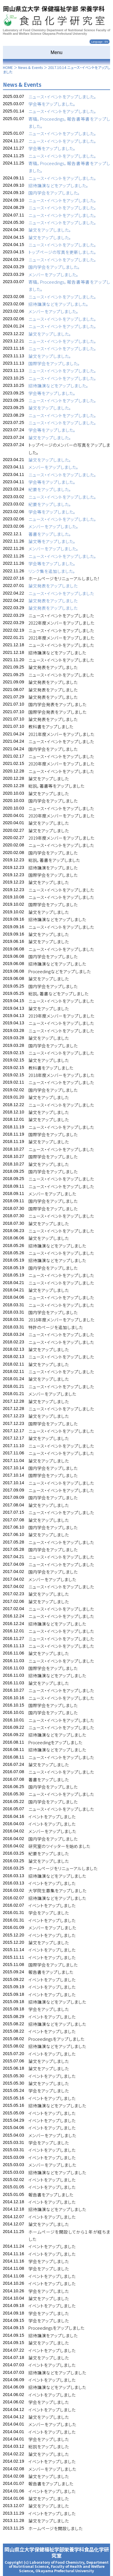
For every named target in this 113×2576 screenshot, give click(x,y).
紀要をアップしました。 (49, 489)
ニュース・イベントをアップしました (61, 593)
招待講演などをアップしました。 (58, 185)
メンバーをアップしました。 (53, 274)
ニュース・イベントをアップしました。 (62, 96)
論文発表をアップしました (53, 586)
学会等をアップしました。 (52, 104)
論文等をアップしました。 (52, 541)
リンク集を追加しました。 (51, 571)
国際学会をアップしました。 (54, 363)
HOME (8, 67)
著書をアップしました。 (49, 534)
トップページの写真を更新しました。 (62, 252)
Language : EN (99, 41)
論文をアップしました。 (49, 230)
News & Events (30, 67)
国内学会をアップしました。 (54, 193)
